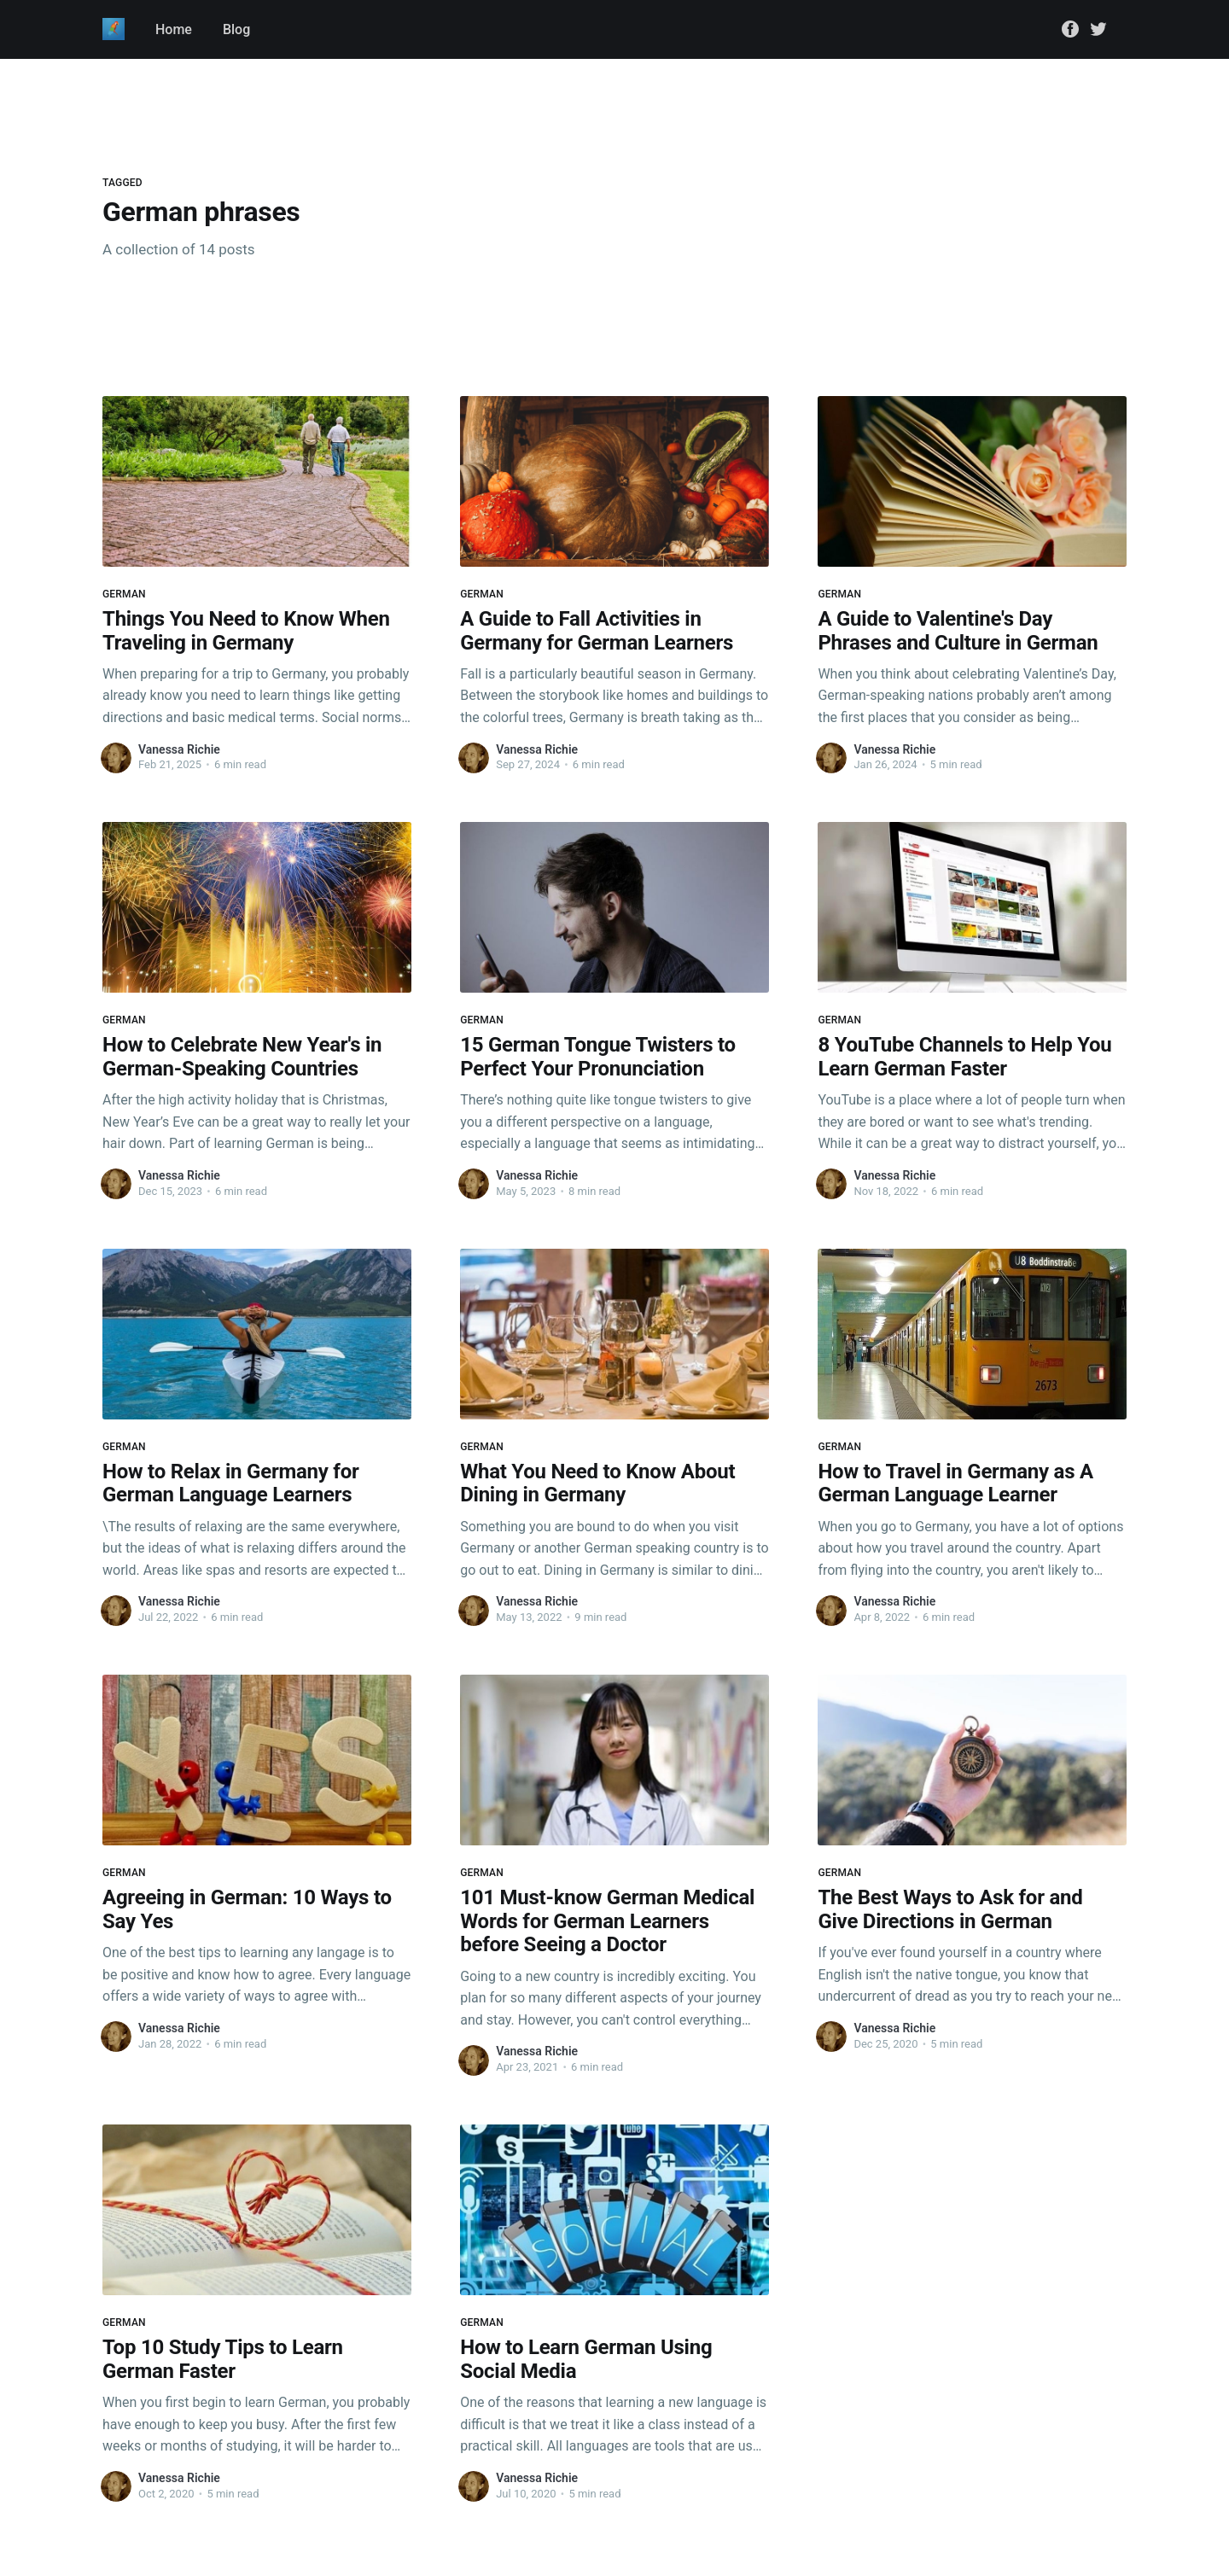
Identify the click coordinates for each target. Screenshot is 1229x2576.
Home (173, 29)
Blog (236, 29)
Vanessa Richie (179, 749)
